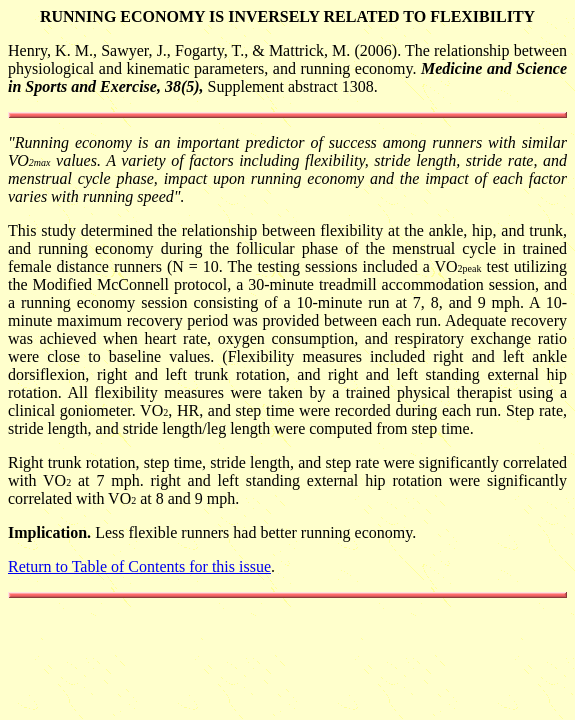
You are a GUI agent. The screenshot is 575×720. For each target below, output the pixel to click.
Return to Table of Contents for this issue (139, 566)
